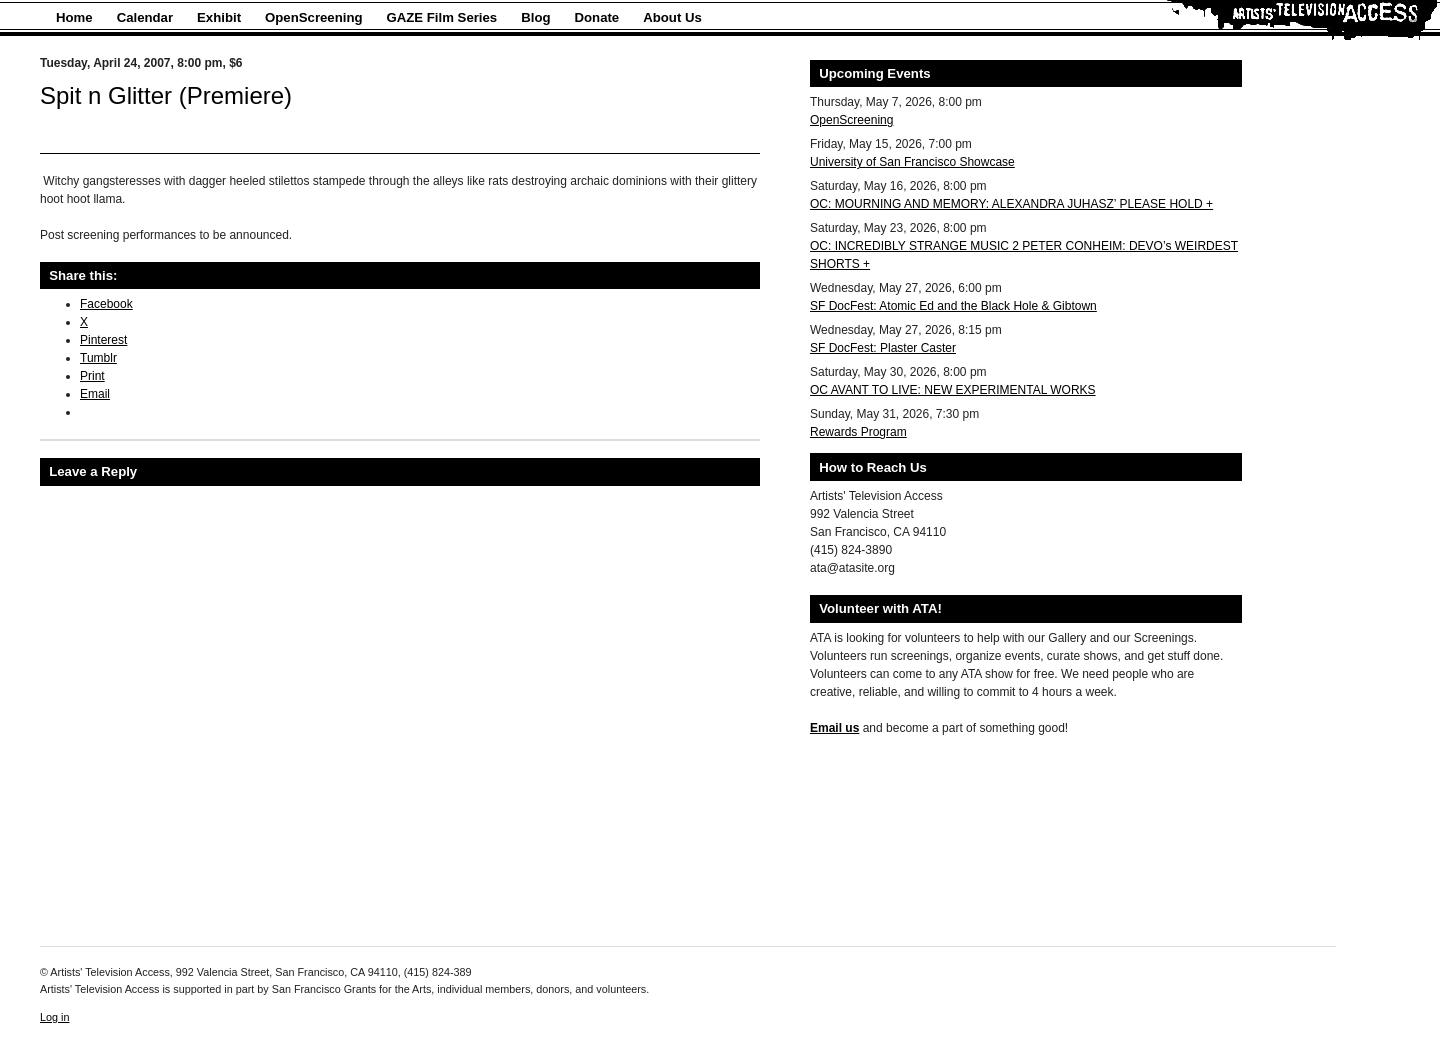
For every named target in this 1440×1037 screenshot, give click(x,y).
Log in (54, 1017)
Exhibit (219, 17)
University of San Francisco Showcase (912, 162)
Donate (597, 17)
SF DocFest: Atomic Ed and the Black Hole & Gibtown (953, 306)
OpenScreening (313, 17)
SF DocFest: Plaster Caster (883, 348)
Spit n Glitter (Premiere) (166, 95)
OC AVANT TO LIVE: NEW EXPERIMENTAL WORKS (953, 390)
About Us (672, 17)
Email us (834, 728)
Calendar (145, 17)
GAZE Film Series (442, 17)
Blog (535, 17)
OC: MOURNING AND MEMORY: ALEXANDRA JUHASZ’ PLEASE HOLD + (1011, 204)
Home (74, 17)
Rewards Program (858, 432)
